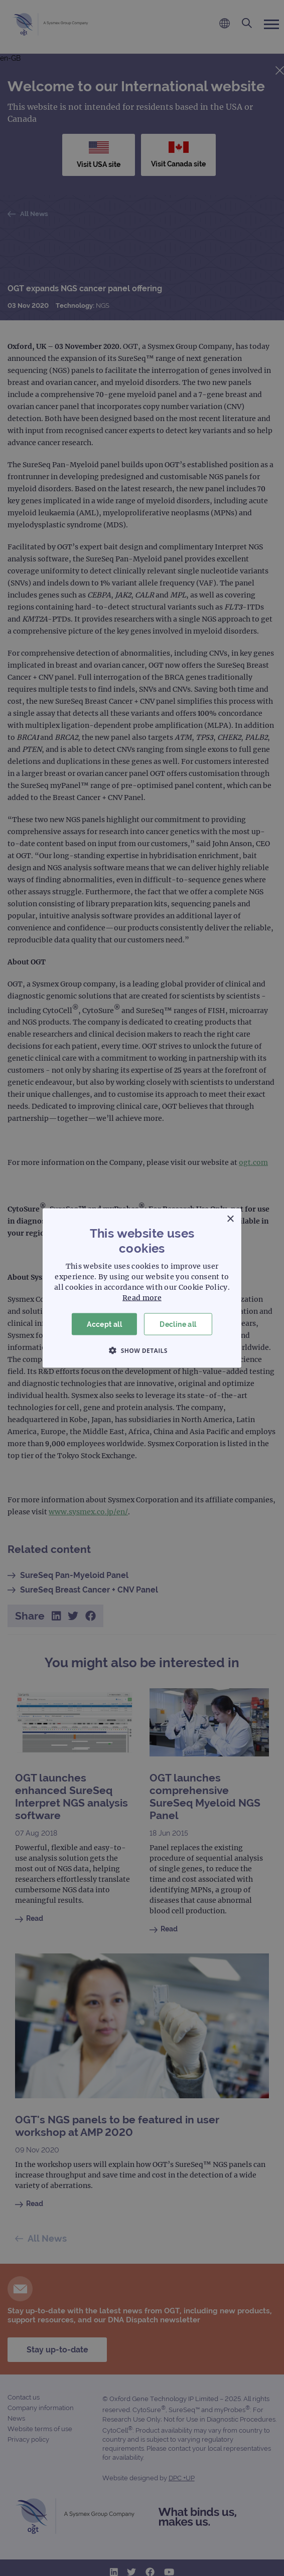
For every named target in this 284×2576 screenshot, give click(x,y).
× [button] (230, 1219)
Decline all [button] (178, 1324)
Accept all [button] (104, 1324)
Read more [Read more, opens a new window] (142, 1297)
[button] (142, 1350)
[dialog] (142, 1288)
